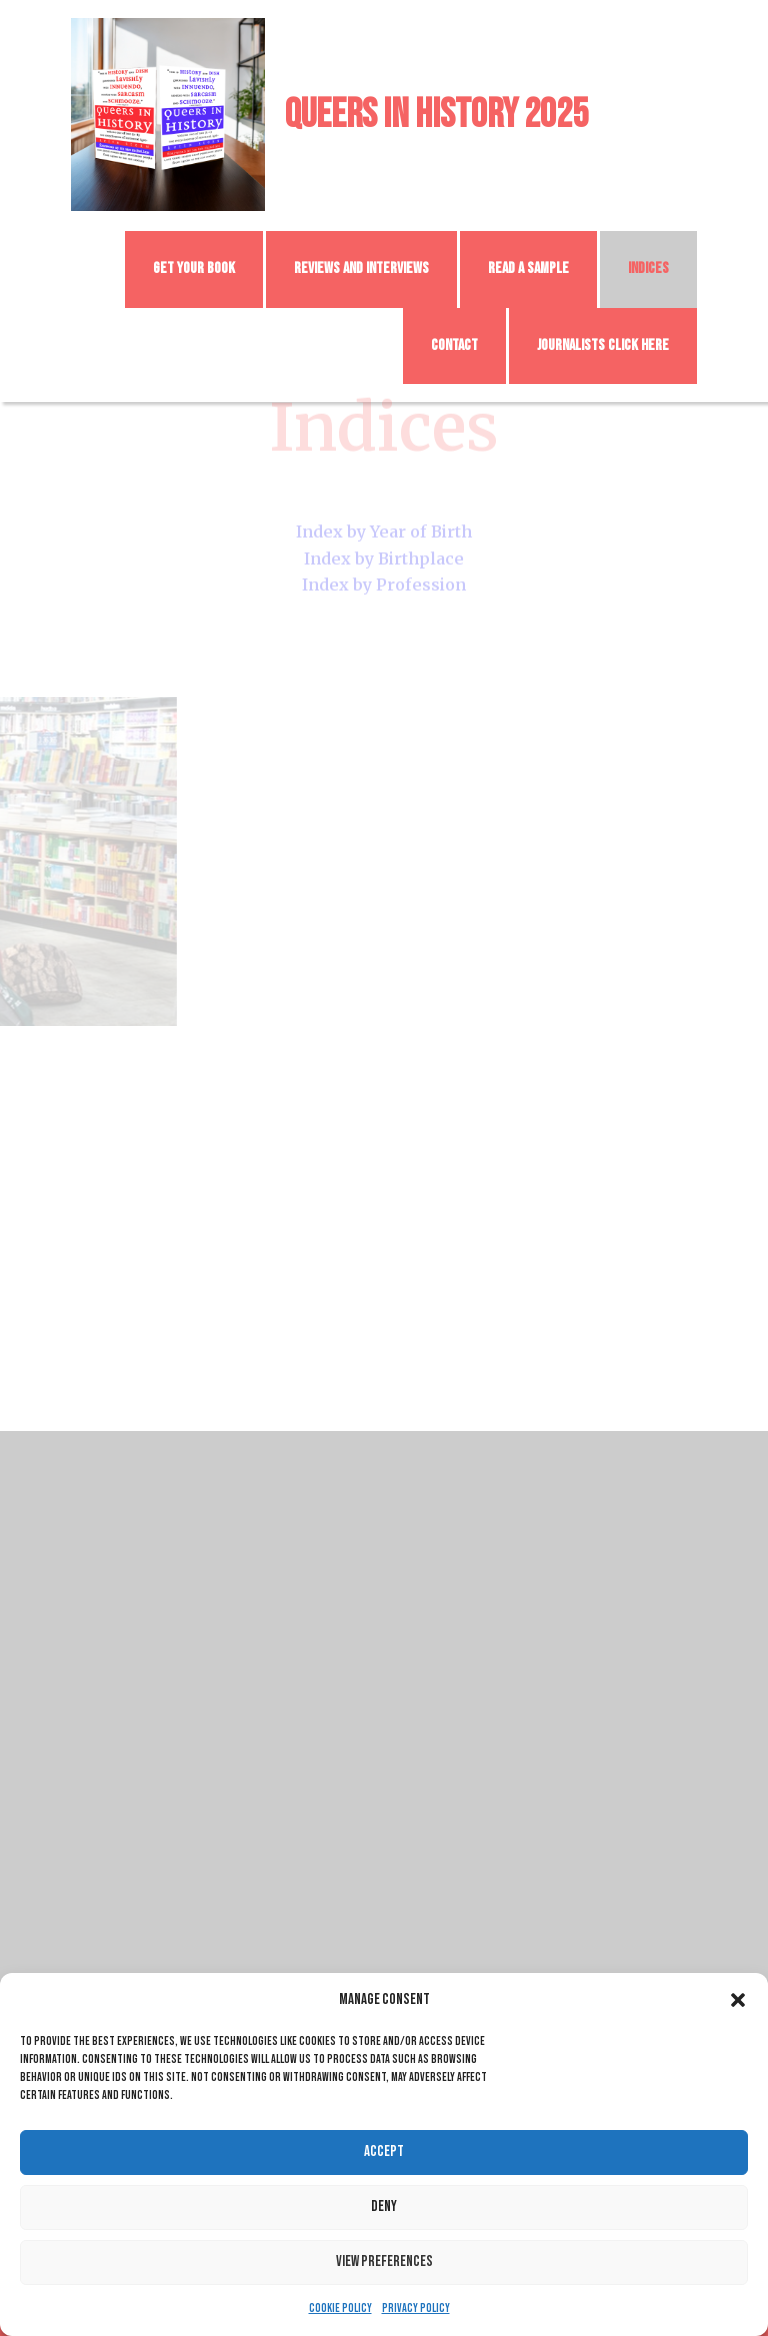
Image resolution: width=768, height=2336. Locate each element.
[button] (738, 2000)
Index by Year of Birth (384, 522)
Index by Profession (384, 574)
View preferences (384, 2261)
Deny (384, 2206)
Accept (384, 2151)
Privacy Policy (416, 2308)
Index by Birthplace (384, 548)
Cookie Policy (340, 2308)
